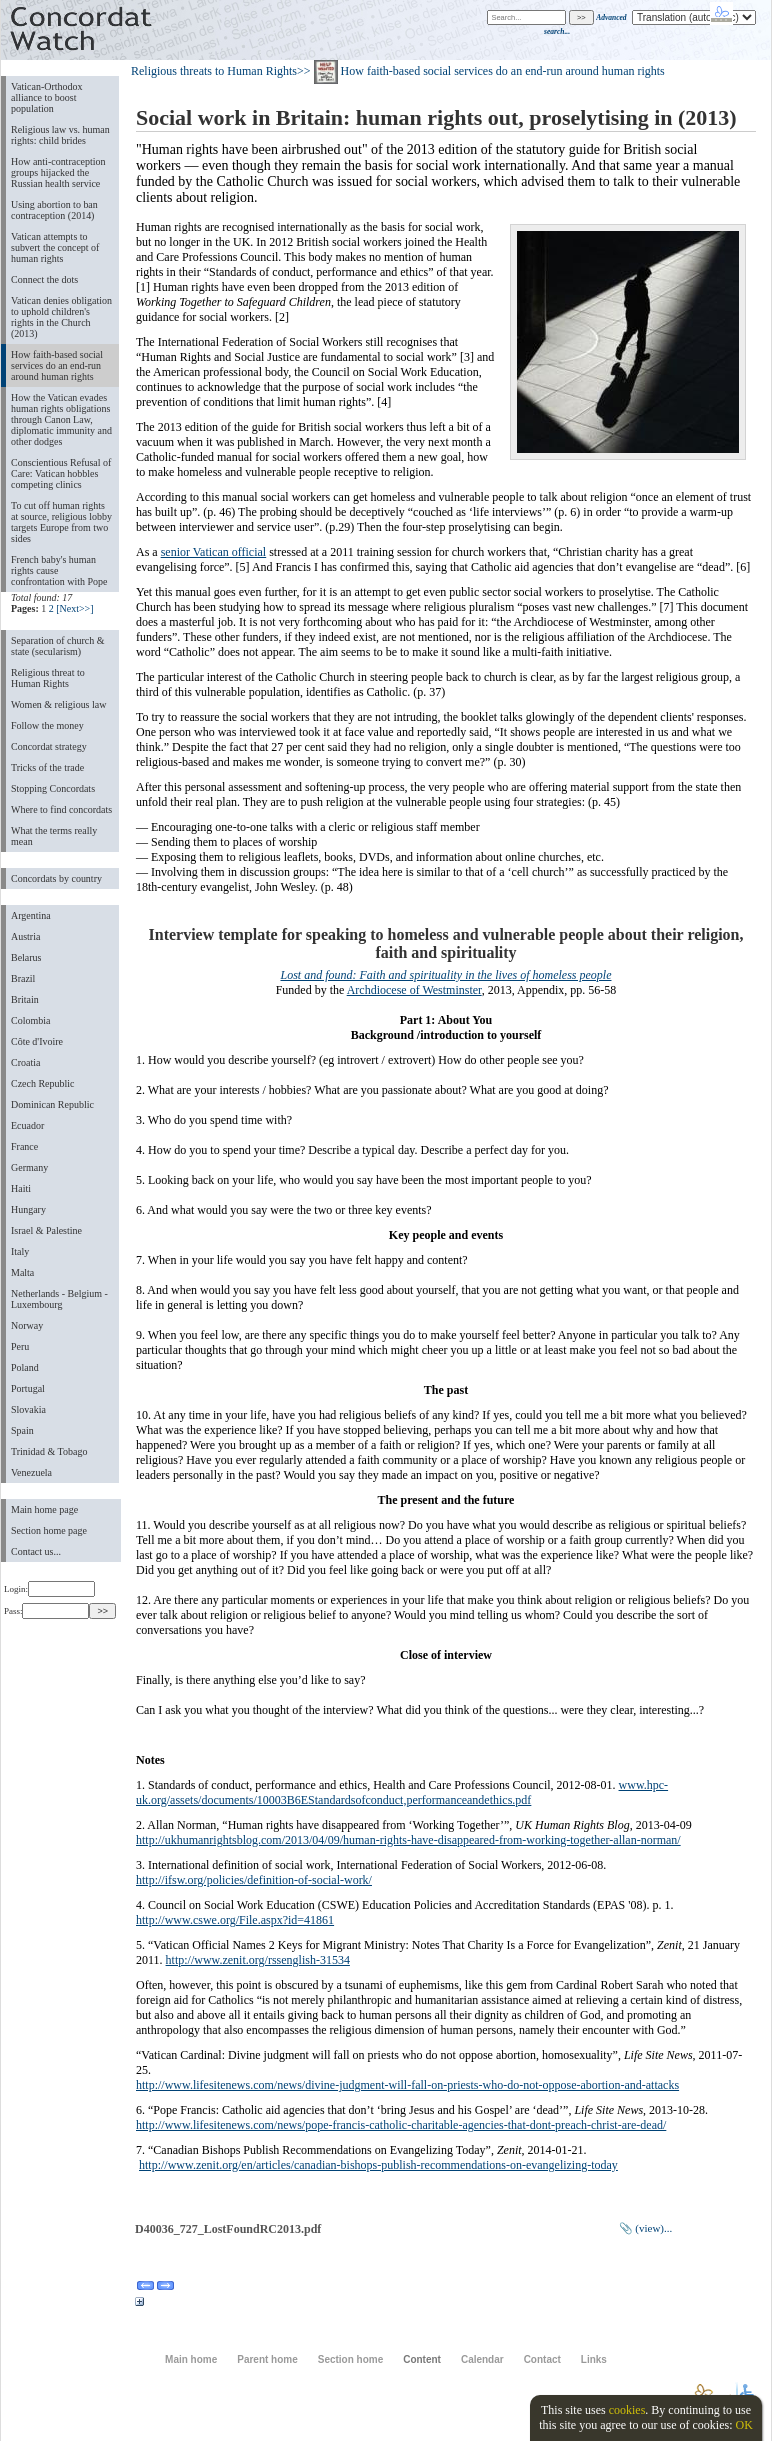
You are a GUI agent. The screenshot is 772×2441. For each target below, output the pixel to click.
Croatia (25, 1062)
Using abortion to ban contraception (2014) (54, 210)
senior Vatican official (214, 552)
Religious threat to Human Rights (48, 678)
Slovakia (28, 1409)
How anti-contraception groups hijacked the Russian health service (58, 172)
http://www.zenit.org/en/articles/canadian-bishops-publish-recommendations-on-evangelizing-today (378, 2165)
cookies (627, 2410)
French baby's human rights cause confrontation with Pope (59, 570)
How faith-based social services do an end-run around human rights (57, 365)
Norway (27, 1325)
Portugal (28, 1388)
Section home (350, 2359)
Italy (20, 1251)
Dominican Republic (52, 1104)
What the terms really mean (54, 836)
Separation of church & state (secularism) (57, 646)
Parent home (267, 2359)
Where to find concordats (61, 809)
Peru (20, 1346)
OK (743, 2425)
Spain (22, 1430)
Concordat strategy (49, 746)
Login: (49, 1589)
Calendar (482, 2359)
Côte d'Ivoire (37, 1041)
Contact (542, 2359)
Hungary (28, 1209)
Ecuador (27, 1125)
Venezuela (31, 1472)
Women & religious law (58, 704)
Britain (25, 999)
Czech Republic (43, 1083)
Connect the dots (44, 279)
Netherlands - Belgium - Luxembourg (59, 1299)
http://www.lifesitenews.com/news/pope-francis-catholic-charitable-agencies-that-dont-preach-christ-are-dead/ (401, 2125)
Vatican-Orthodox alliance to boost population (47, 97)
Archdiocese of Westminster (414, 990)
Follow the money (47, 725)
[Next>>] (74, 608)
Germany (29, 1167)
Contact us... (36, 1551)
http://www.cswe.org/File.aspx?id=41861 (235, 1920)
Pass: (46, 1611)
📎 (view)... (646, 2228)
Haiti (21, 1188)
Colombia (30, 1020)
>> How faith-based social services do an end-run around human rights (481, 71)
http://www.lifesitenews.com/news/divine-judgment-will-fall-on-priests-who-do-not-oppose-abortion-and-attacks (407, 2085)
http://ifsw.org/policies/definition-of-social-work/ (254, 1880)
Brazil (23, 978)
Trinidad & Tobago (49, 1451)
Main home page (44, 1509)
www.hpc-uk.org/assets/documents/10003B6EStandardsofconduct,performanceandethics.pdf (402, 1792)
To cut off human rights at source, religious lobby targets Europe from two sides (61, 522)
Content (422, 2359)
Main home (191, 2359)
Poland (25, 1367)
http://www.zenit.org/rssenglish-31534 (258, 1960)
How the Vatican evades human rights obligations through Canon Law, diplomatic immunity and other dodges (61, 419)
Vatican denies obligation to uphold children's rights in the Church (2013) (61, 317)
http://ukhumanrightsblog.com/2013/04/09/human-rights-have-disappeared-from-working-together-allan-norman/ (408, 1840)
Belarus (26, 957)
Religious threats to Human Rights (214, 71)
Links (594, 2359)
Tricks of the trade (47, 767)
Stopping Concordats (53, 788)
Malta (22, 1272)
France (24, 1146)
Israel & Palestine (46, 1230)
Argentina (31, 915)
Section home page (49, 1530)
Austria (25, 936)
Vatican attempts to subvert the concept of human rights (55, 247)
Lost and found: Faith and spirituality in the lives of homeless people (446, 975)
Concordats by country (56, 878)
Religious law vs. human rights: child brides (60, 135)
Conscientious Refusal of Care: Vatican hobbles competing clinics (61, 473)
